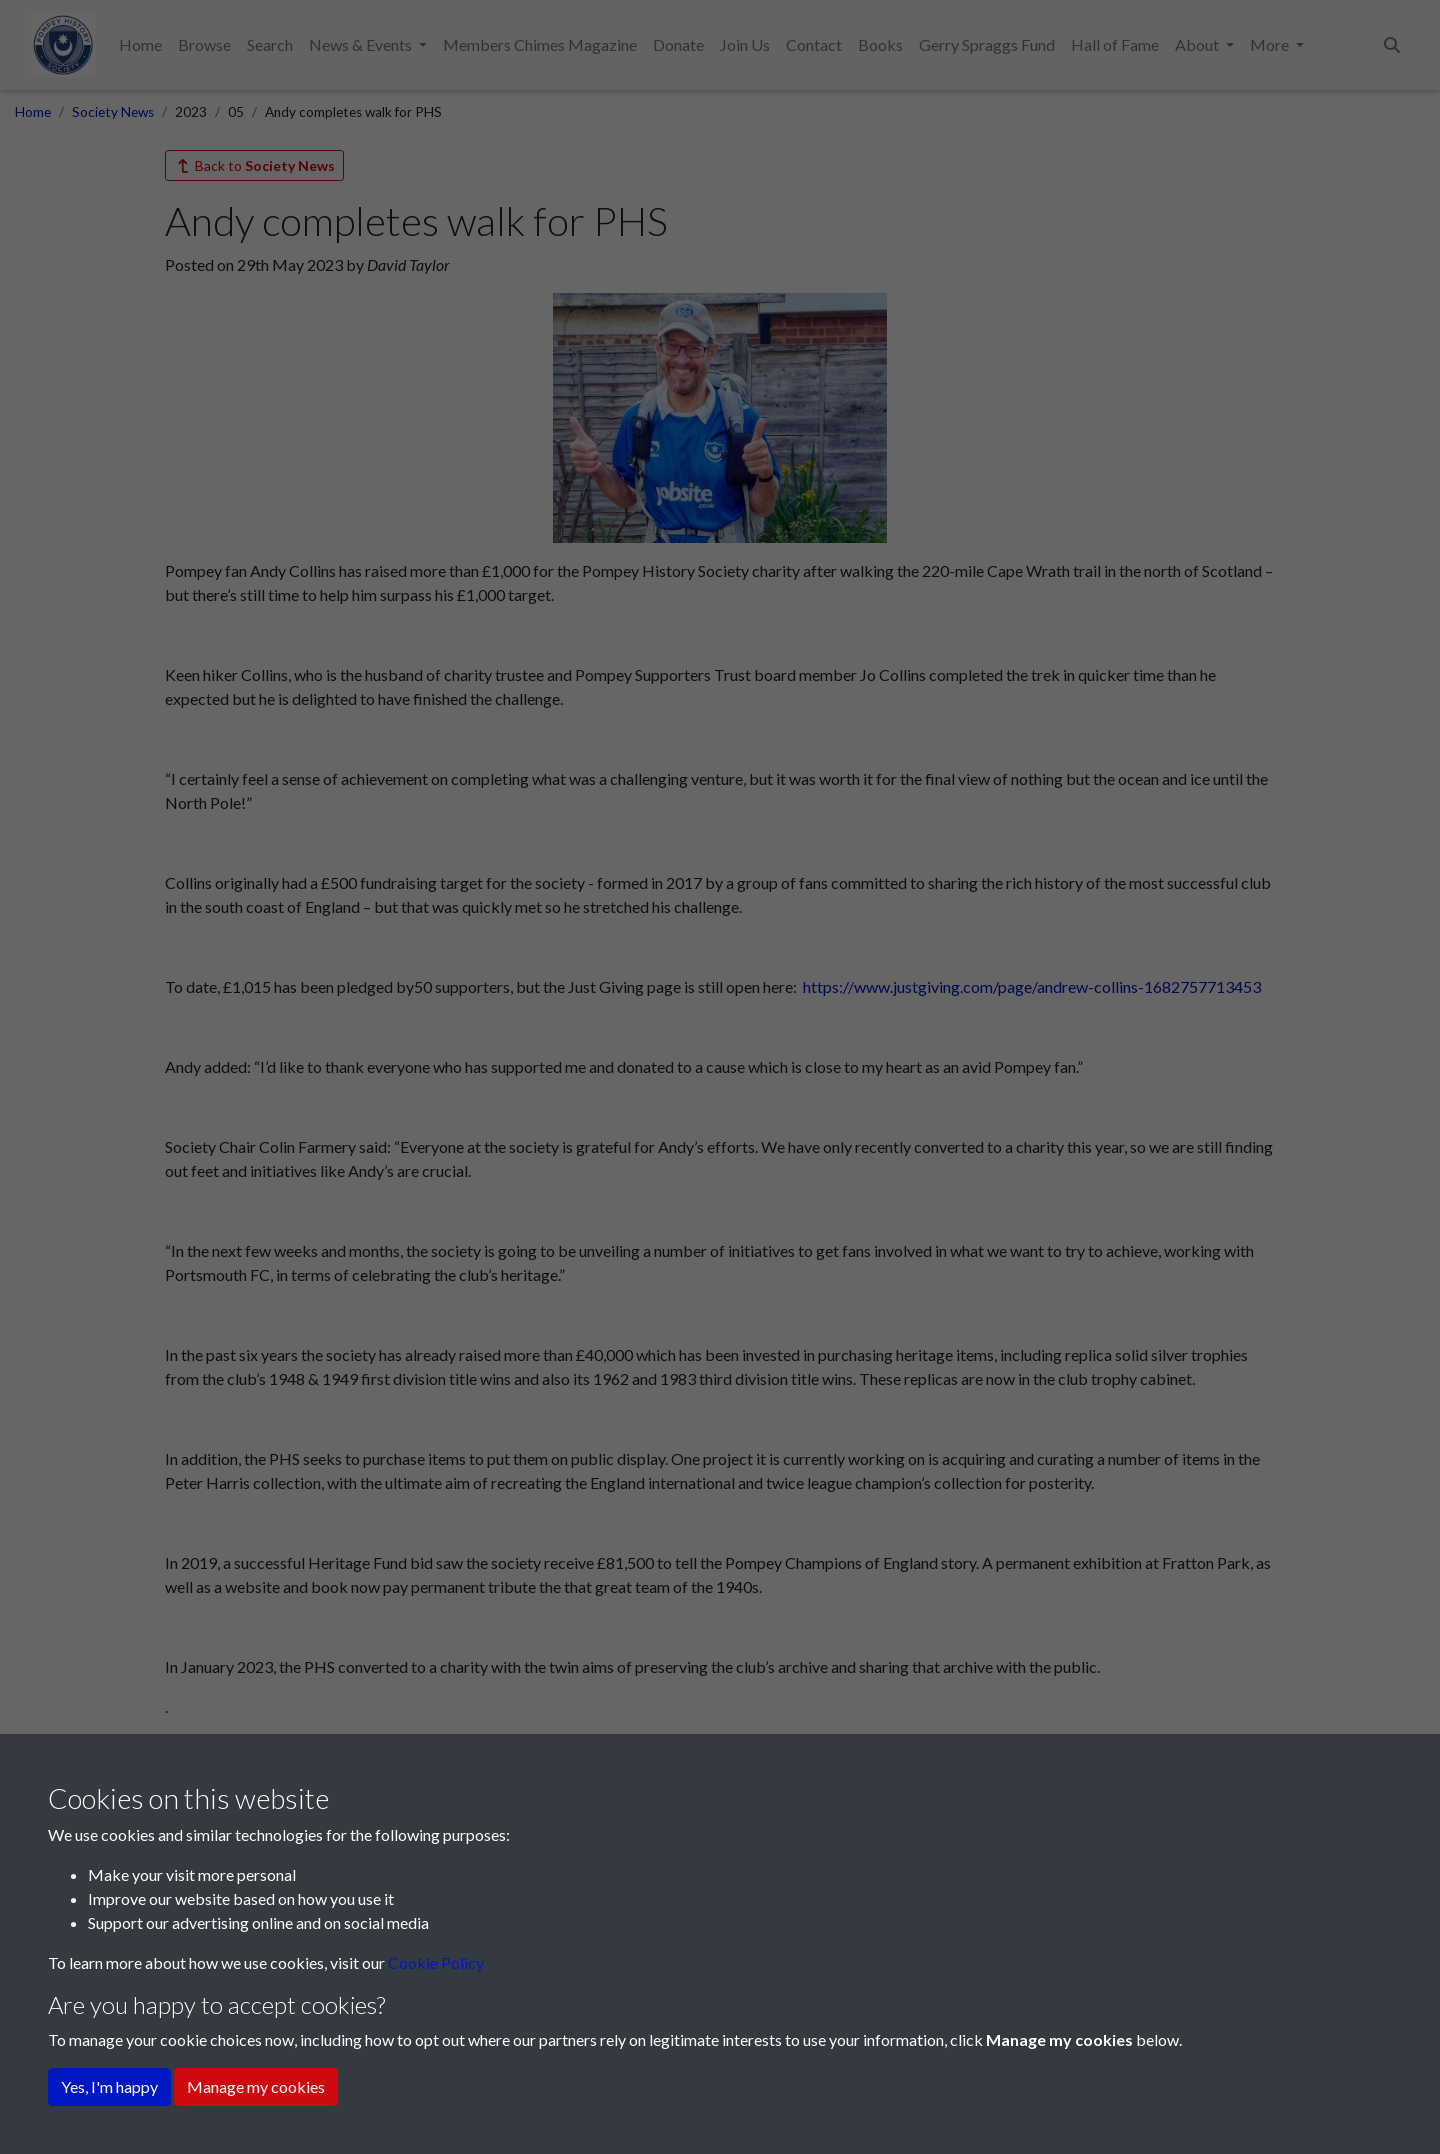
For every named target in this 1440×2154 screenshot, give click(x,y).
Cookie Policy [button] (436, 1962)
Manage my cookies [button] (256, 2086)
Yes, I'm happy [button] (109, 2086)
